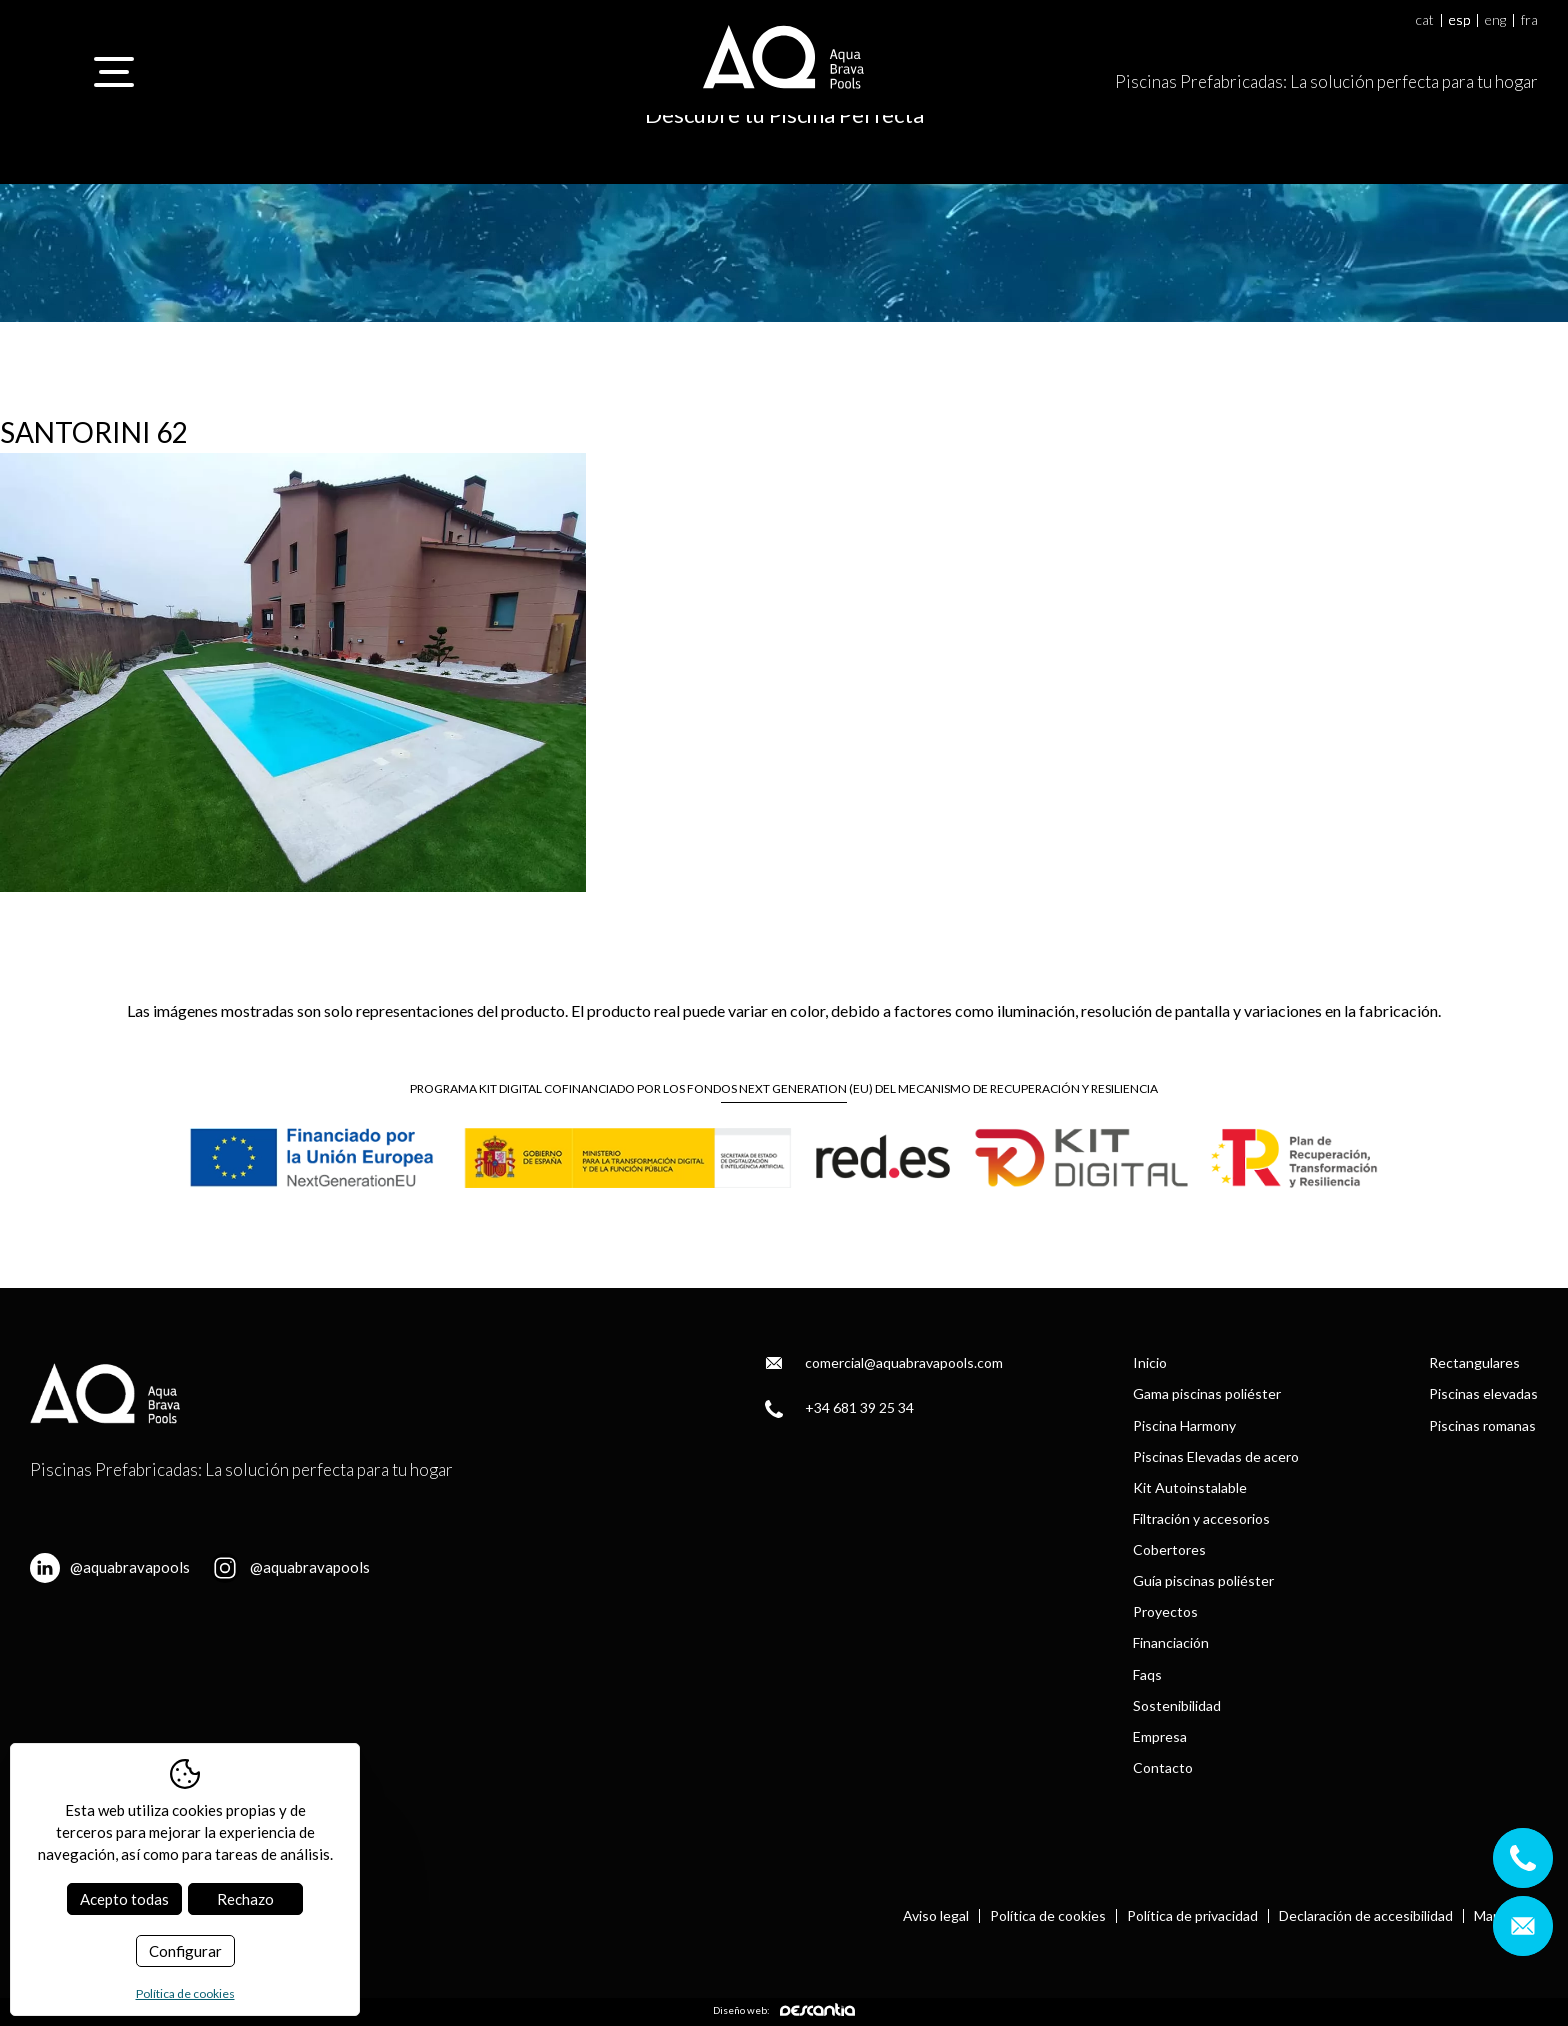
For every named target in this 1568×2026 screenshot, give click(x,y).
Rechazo (245, 1899)
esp (1459, 20)
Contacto (1163, 1767)
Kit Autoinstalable (1190, 1487)
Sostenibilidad (1177, 1705)
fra (1529, 20)
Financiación (1171, 1642)
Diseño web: (784, 2009)
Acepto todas (124, 1899)
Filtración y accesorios (1201, 1518)
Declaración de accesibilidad (1366, 1916)
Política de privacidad (1192, 1916)
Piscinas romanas (1482, 1425)
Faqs (1147, 1674)
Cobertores (1169, 1549)
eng (1495, 20)
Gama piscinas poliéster (1207, 1393)
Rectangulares (1474, 1362)
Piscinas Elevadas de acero (1216, 1456)
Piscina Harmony (1184, 1425)
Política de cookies (1048, 1916)
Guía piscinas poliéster (1203, 1580)
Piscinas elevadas (1483, 1393)
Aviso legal (936, 1916)
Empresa (1160, 1736)
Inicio (1150, 1362)
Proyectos (1165, 1611)
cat (1425, 20)
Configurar (185, 1951)
